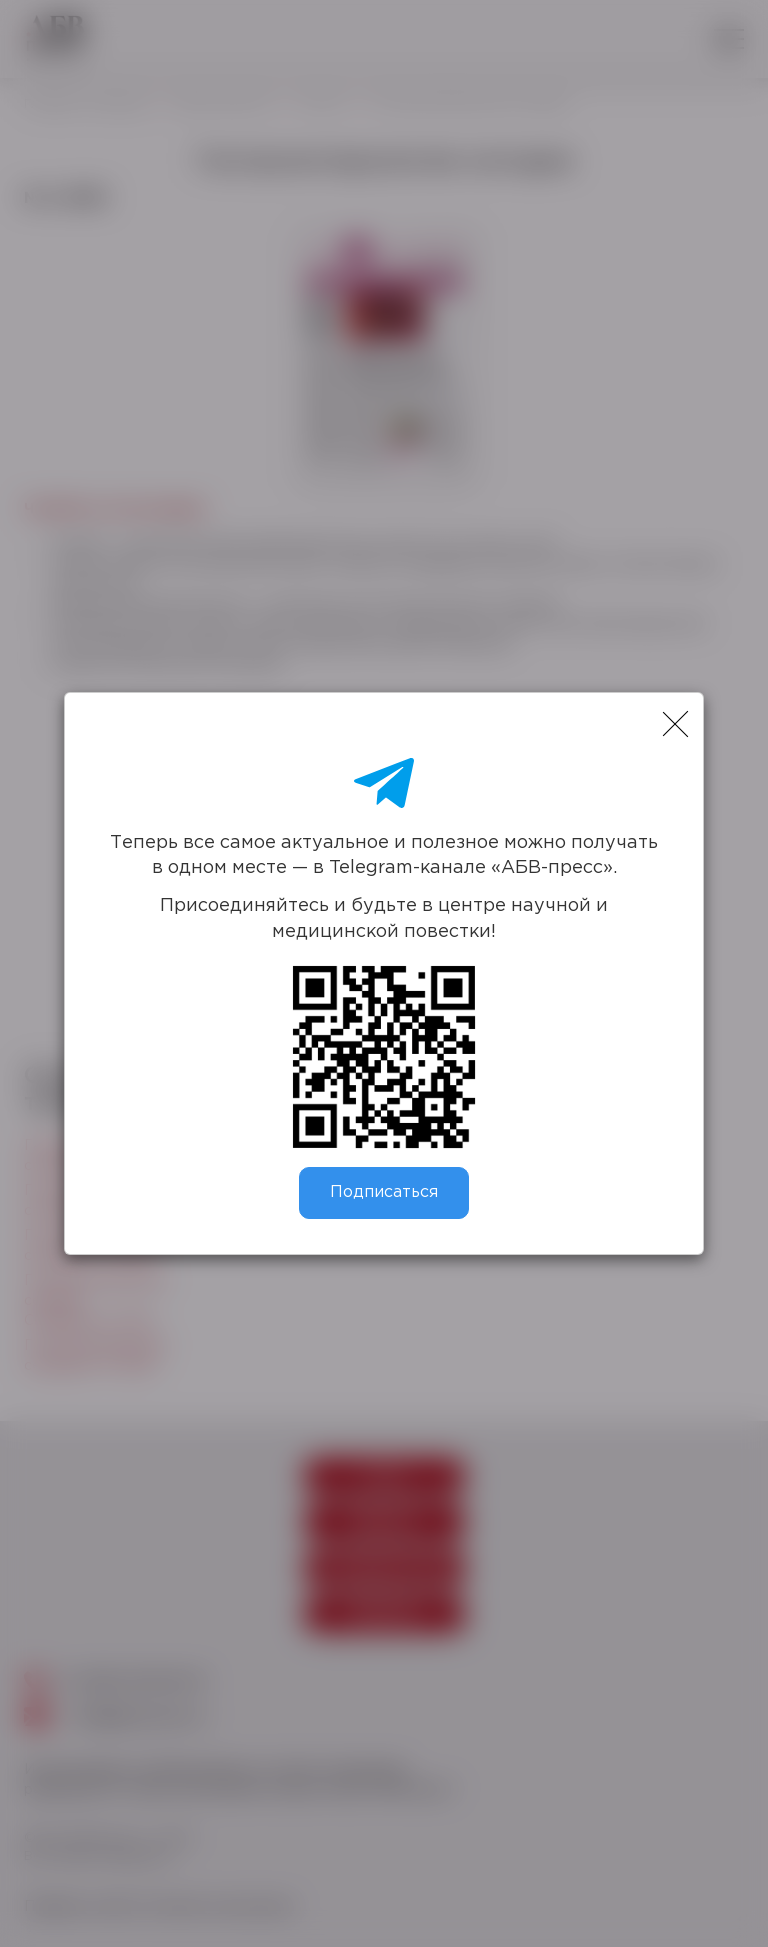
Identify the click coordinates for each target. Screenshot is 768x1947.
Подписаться (384, 1192)
